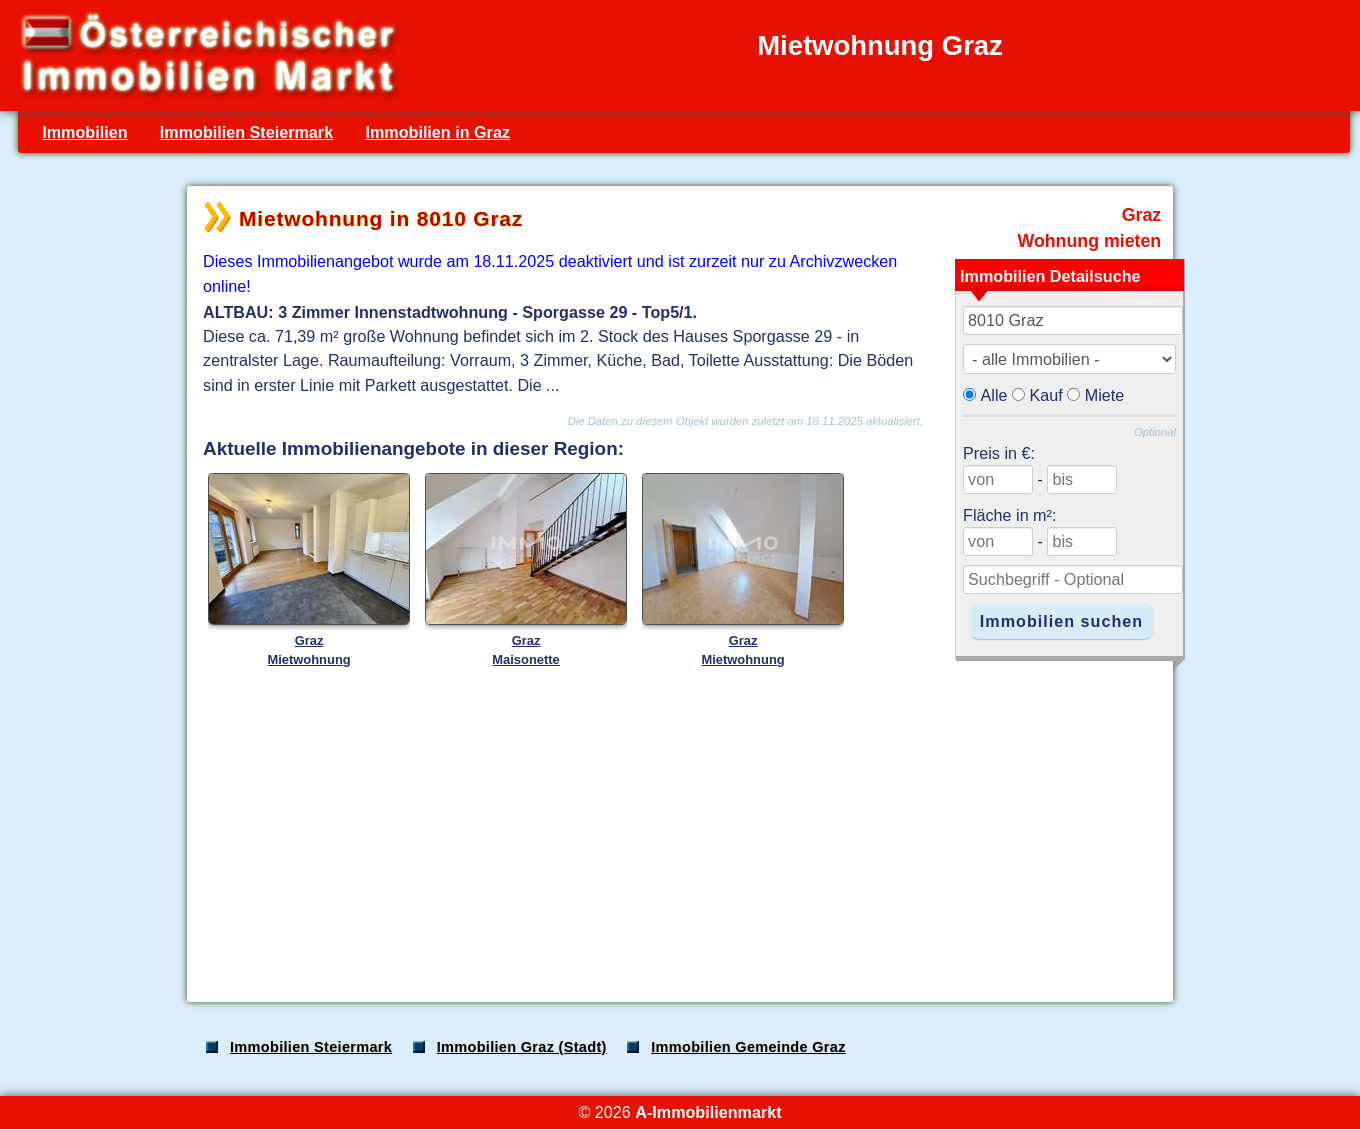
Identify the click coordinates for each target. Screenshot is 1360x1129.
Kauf (1046, 395)
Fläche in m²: (1009, 515)
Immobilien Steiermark (246, 132)
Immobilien (84, 132)
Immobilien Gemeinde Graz (748, 1047)
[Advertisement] (678, 829)
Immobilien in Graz (437, 132)
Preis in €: (999, 453)
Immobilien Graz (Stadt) (522, 1047)
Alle (994, 395)
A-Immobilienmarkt (708, 1112)
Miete (1105, 395)
